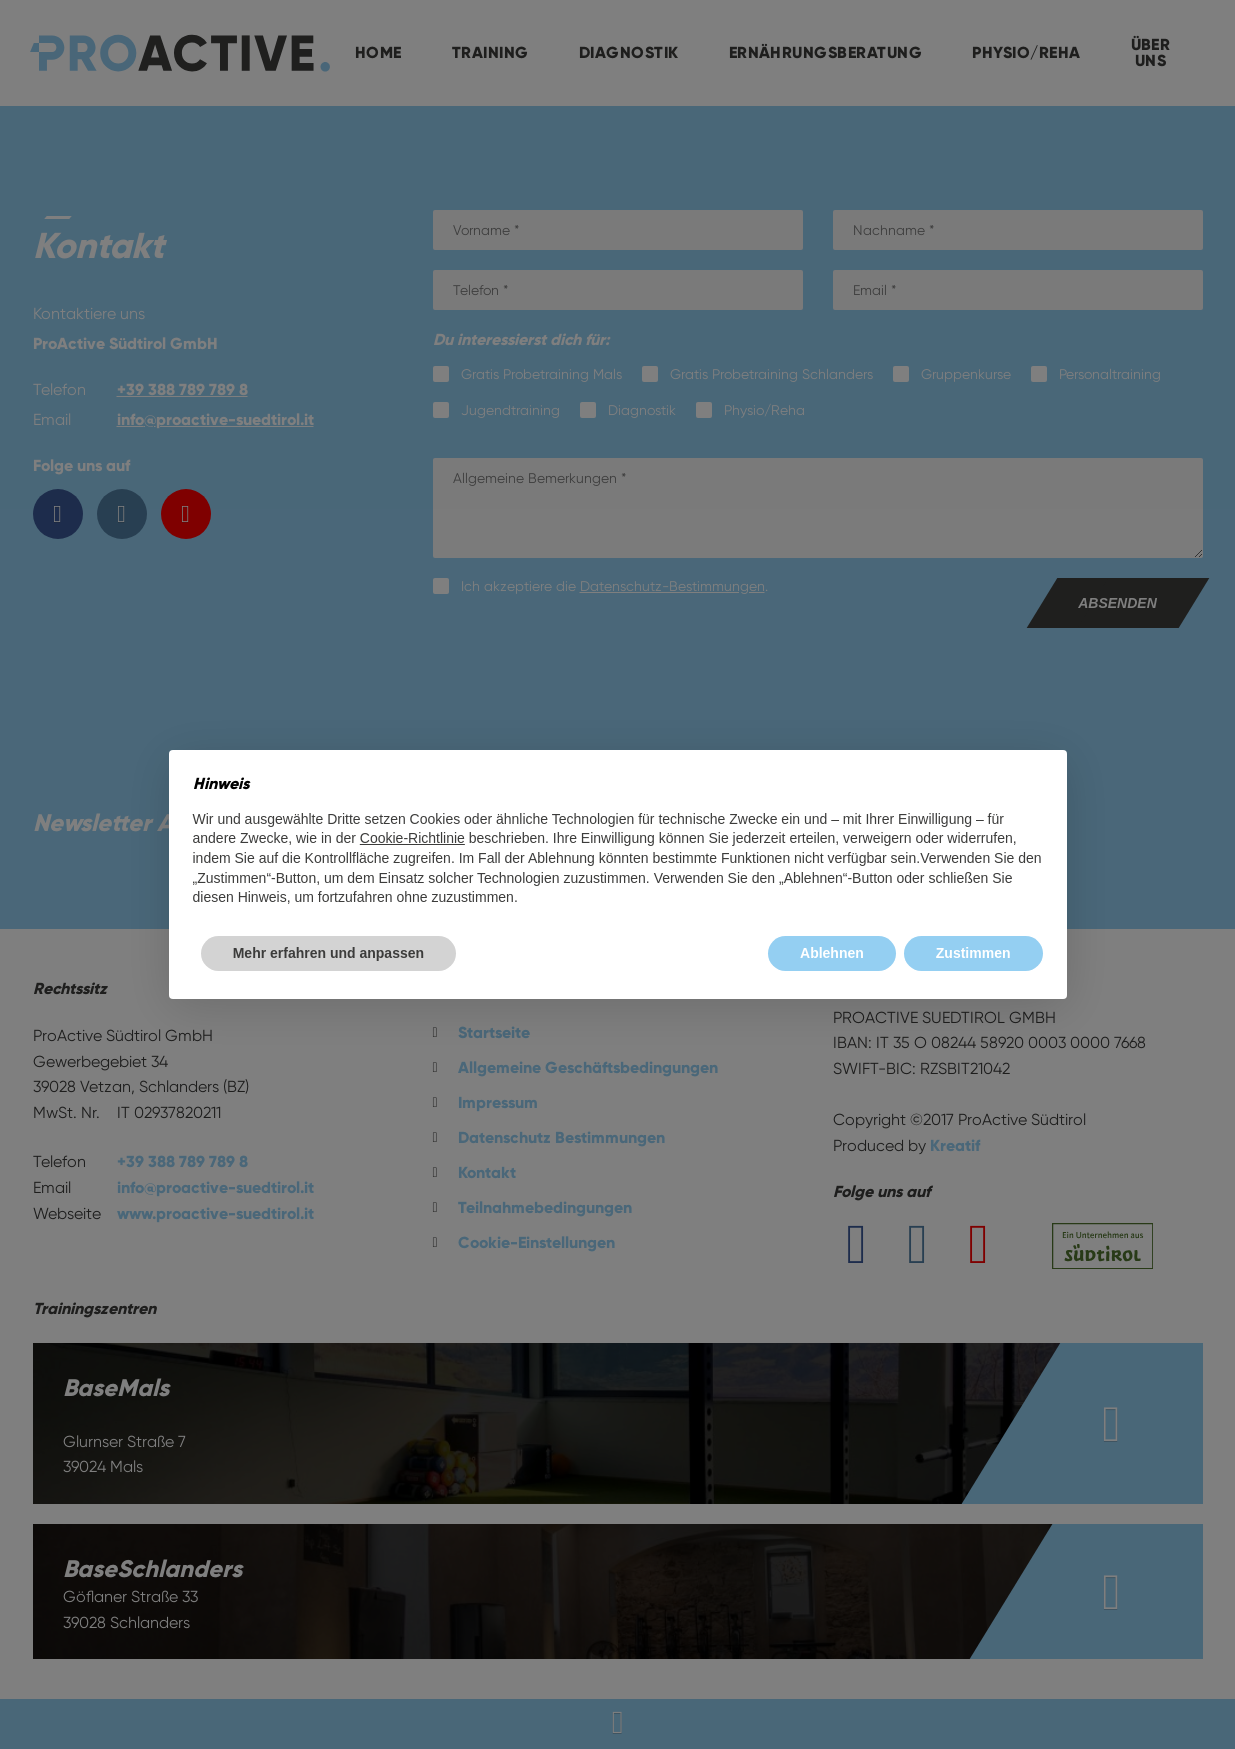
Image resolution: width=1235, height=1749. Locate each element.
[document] (618, 841)
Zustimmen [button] (973, 953)
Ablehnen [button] (832, 953)
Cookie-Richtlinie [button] (412, 838)
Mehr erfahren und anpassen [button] (328, 953)
